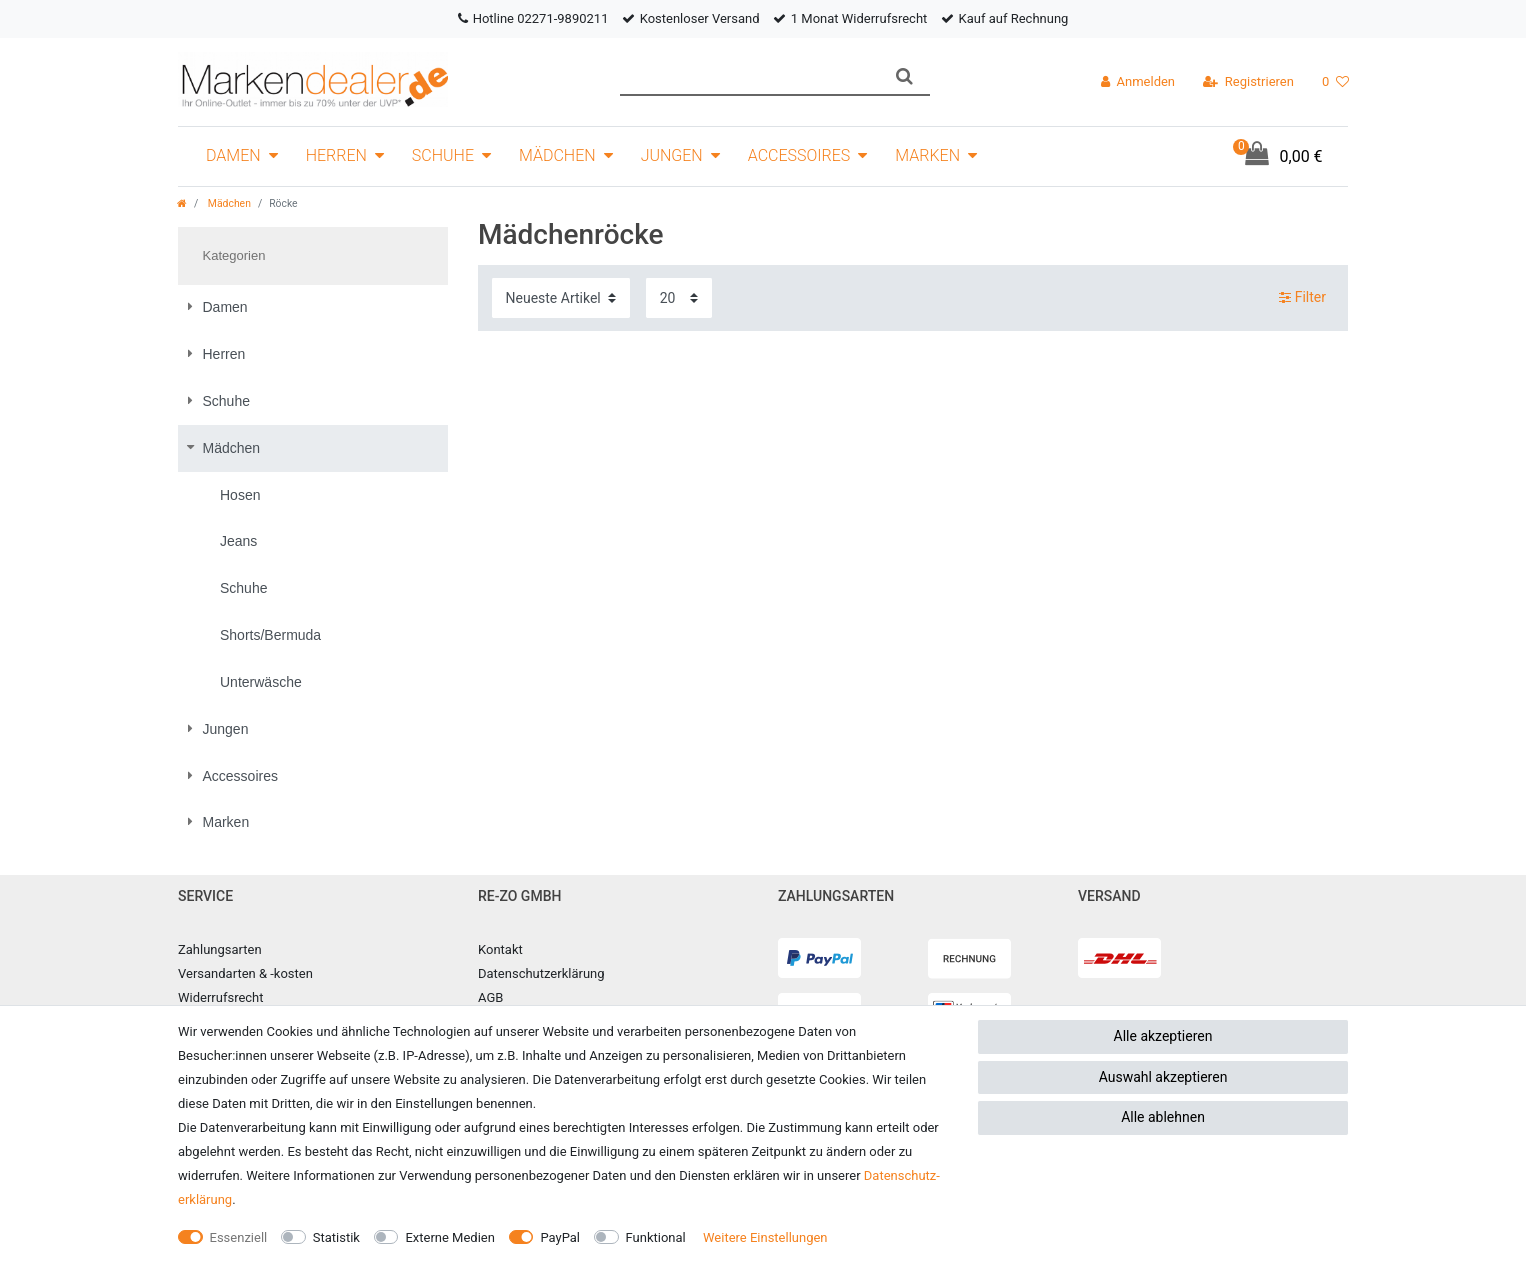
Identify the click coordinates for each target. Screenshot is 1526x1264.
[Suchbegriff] (749, 76)
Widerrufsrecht (221, 997)
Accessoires (799, 155)
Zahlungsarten (220, 949)
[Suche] (904, 76)
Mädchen (557, 155)
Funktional (656, 1237)
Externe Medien (450, 1237)
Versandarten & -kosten (245, 973)
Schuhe (443, 155)
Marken (927, 155)
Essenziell (239, 1237)
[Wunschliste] (1335, 82)
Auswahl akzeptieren (1163, 1077)
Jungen (672, 155)
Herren (336, 155)
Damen (233, 155)
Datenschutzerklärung (541, 973)
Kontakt (500, 949)
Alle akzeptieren (1163, 1036)
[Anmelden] (1138, 82)
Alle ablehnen (1163, 1117)
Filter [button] (1302, 298)
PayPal (560, 1237)
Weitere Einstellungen (765, 1237)
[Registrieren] (1248, 82)
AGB (490, 997)
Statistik (336, 1237)
